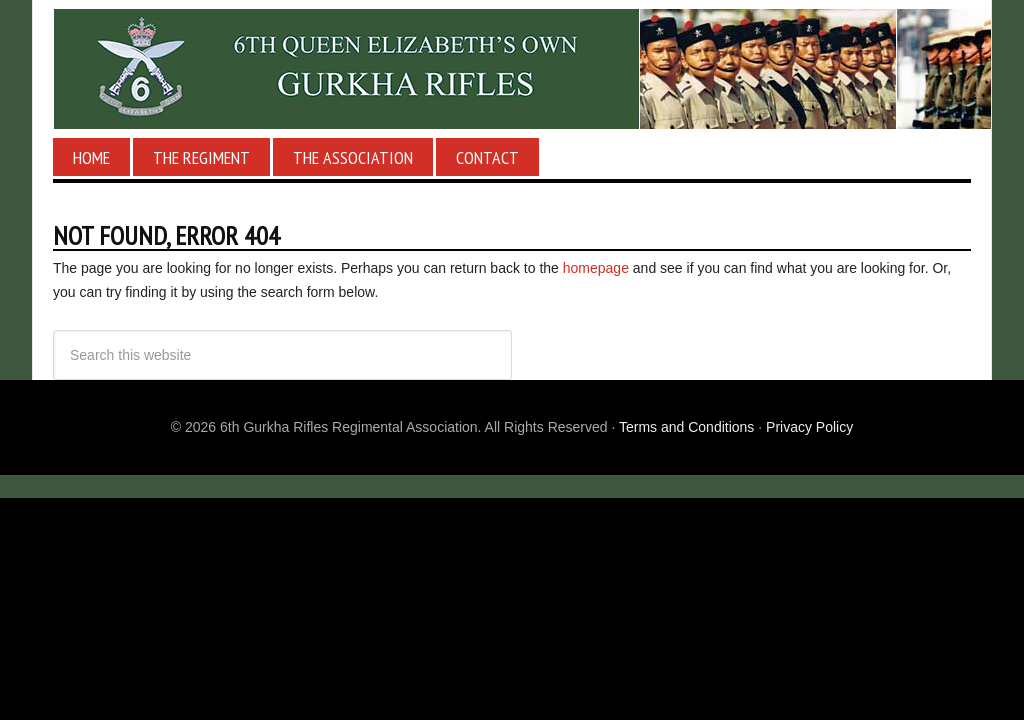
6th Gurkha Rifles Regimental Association (512, 69)
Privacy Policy (809, 427)
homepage (596, 268)
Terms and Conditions (686, 427)
